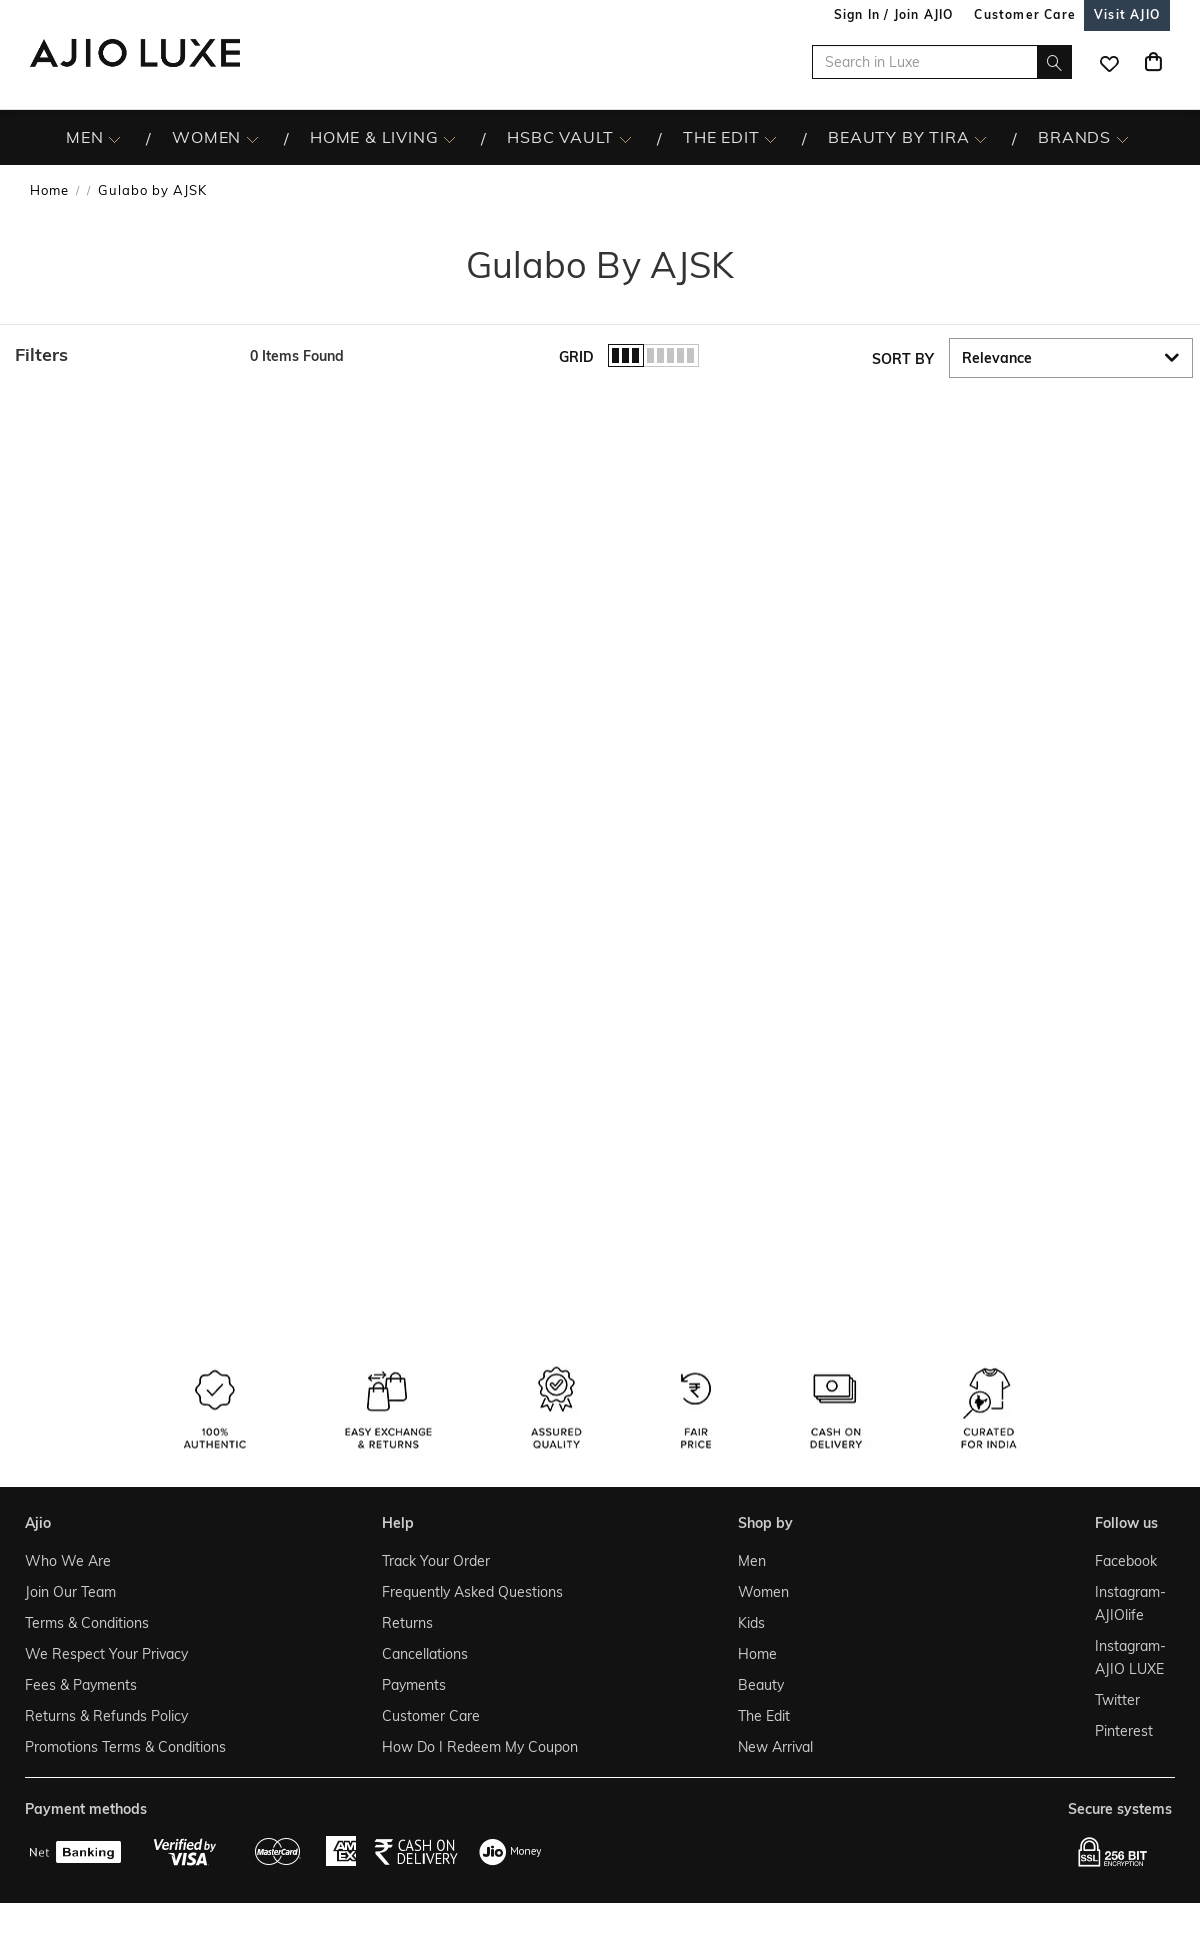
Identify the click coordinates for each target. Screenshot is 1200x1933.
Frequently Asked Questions (472, 1592)
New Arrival (775, 1747)
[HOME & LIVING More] (449, 138)
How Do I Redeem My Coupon (480, 1747)
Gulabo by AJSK (152, 190)
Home (49, 190)
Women (763, 1592)
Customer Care (431, 1716)
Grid (576, 357)
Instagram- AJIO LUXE (1129, 1657)
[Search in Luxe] (942, 62)
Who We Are (68, 1561)
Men (752, 1561)
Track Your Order (436, 1561)
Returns (407, 1623)
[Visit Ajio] (1127, 14)
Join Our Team (70, 1592)
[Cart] (1153, 62)
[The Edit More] (770, 138)
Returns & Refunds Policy (106, 1716)
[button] (122, 355)
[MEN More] (114, 138)
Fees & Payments (81, 1685)
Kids (751, 1623)
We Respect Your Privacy (106, 1654)
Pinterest (1124, 1731)
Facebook (1126, 1561)
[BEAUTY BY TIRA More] (980, 138)
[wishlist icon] (1109, 62)
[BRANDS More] (1122, 138)
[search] (1054, 62)
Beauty (761, 1685)
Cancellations (425, 1654)
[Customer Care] (1025, 14)
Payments (414, 1685)
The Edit (764, 1716)
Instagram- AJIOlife (1129, 1603)
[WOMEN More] (252, 138)
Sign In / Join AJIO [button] (894, 14)
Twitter (1117, 1700)
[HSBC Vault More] (625, 138)
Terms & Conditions (87, 1623)
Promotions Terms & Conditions (125, 1747)
